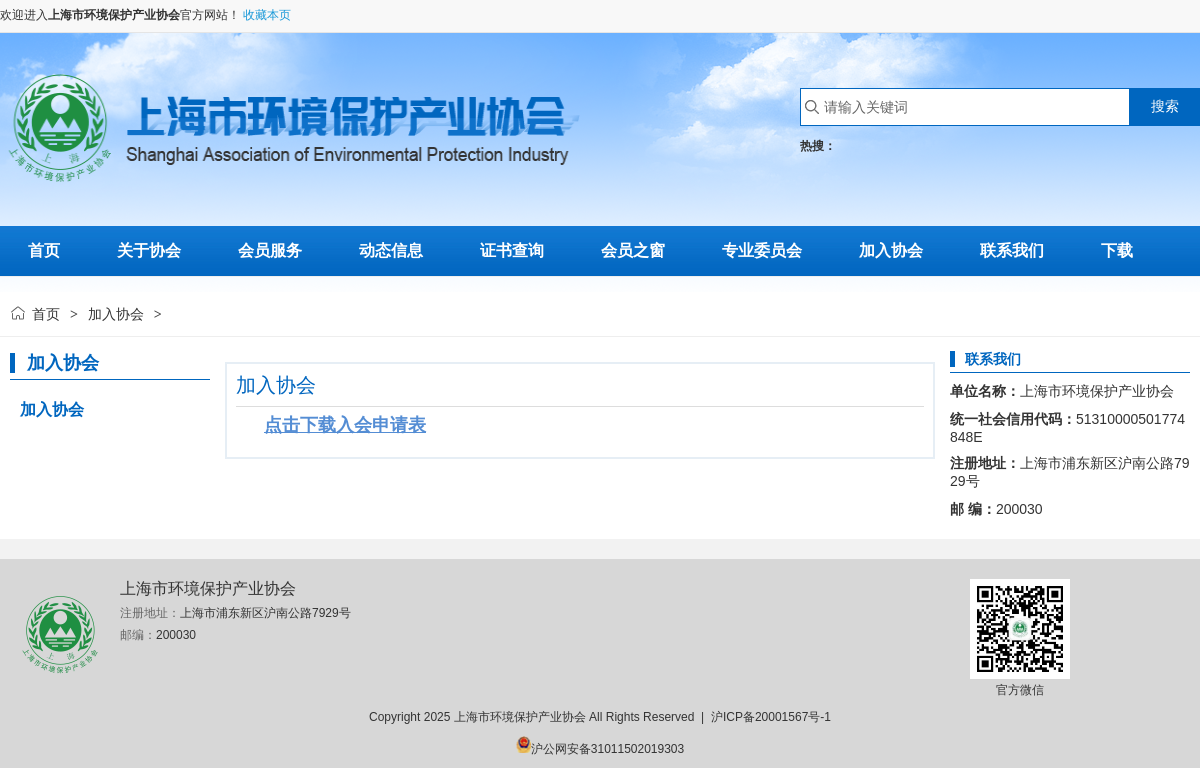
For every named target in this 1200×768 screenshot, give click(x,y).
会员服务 (270, 250)
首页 (46, 314)
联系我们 (1012, 250)
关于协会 (149, 250)
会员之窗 (633, 250)
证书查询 (512, 250)
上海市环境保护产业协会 (114, 15)
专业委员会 (762, 250)
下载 (1117, 250)
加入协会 (891, 250)
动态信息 (391, 250)
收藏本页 (267, 15)
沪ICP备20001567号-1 (771, 717)
